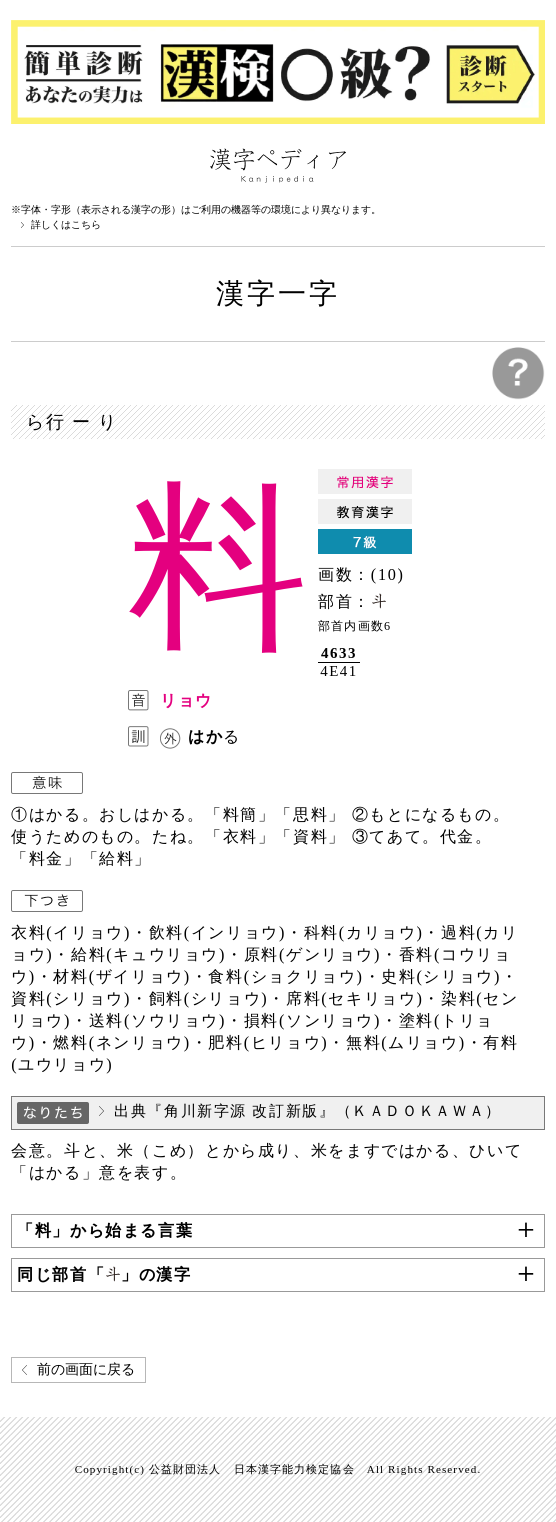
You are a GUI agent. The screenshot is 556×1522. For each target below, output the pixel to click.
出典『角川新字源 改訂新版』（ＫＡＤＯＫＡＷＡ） (308, 1111)
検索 (525, 164)
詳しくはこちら (66, 225)
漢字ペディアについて (31, 164)
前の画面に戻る (86, 1369)
